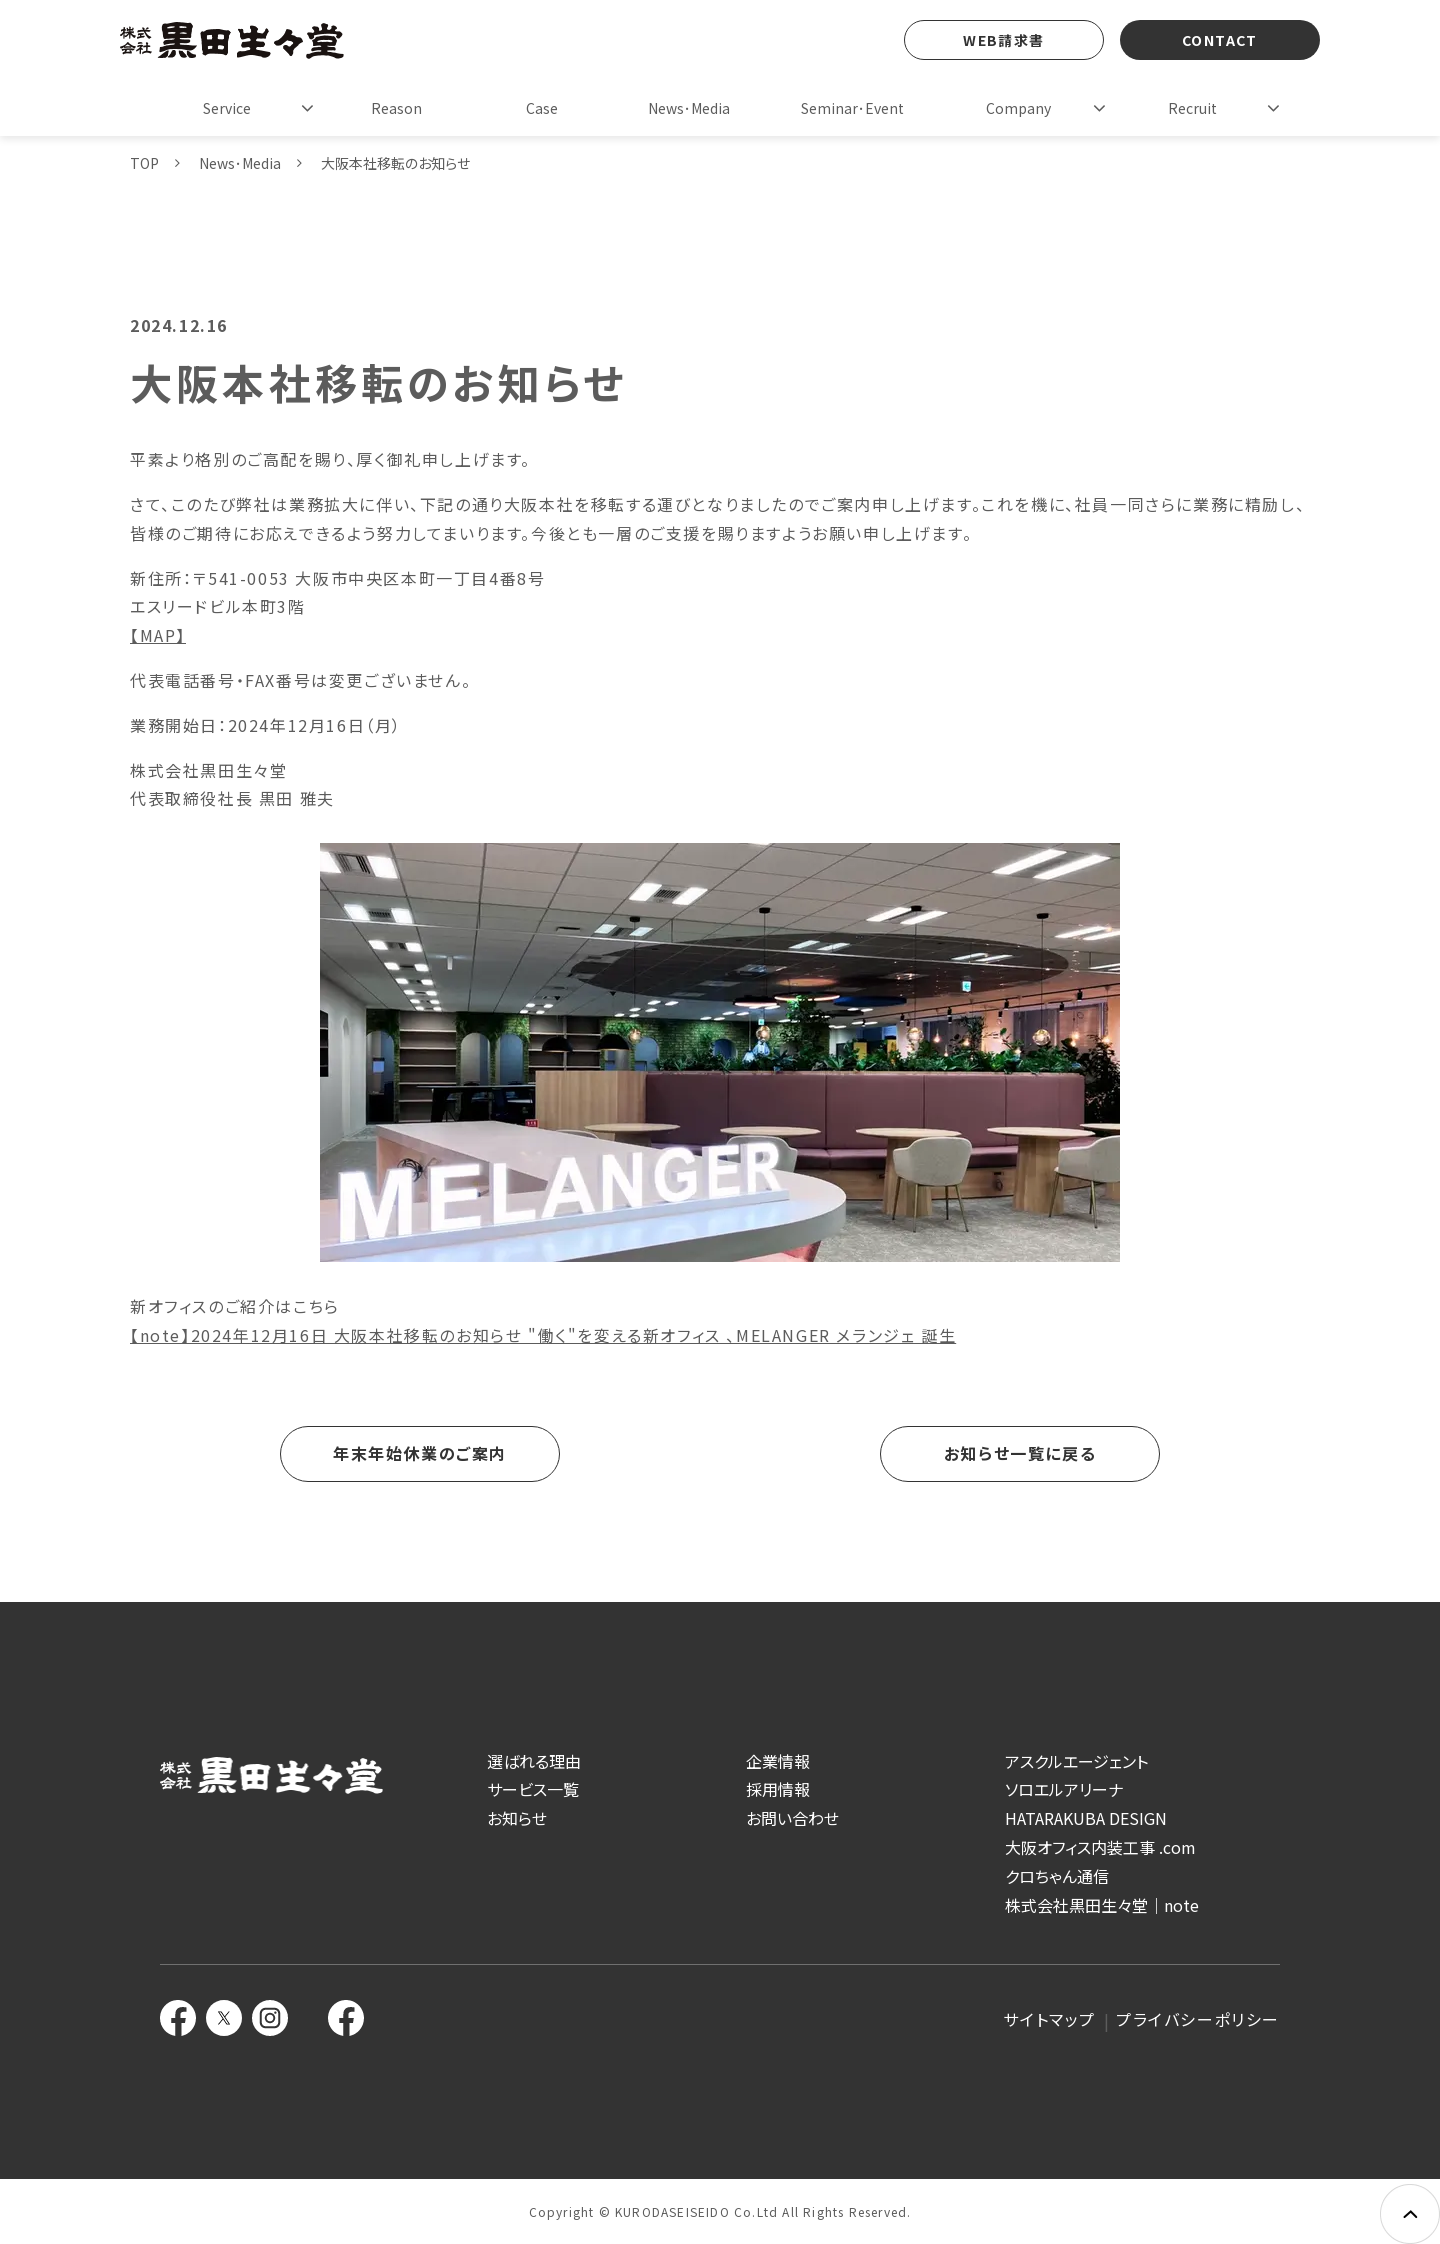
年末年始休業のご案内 (420, 1453)
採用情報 (778, 1789)
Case (542, 108)
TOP (144, 163)
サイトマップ (1049, 2019)
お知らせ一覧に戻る (1020, 1453)
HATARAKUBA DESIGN (1086, 1818)
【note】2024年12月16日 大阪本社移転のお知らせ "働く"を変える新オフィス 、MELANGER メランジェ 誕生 (543, 1335)
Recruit (1192, 108)
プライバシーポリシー (1198, 2019)
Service (227, 108)
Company (1018, 108)
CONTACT (1220, 40)
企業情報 (778, 1761)
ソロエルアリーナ (1064, 1789)
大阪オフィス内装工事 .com (1100, 1847)
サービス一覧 (533, 1789)
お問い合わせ (792, 1818)
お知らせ (517, 1818)
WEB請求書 (1003, 40)
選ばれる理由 (534, 1761)
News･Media (689, 108)
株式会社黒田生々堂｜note (1102, 1905)
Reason (396, 108)
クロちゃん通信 (1057, 1876)
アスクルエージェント (1076, 1761)
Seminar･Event (852, 108)
